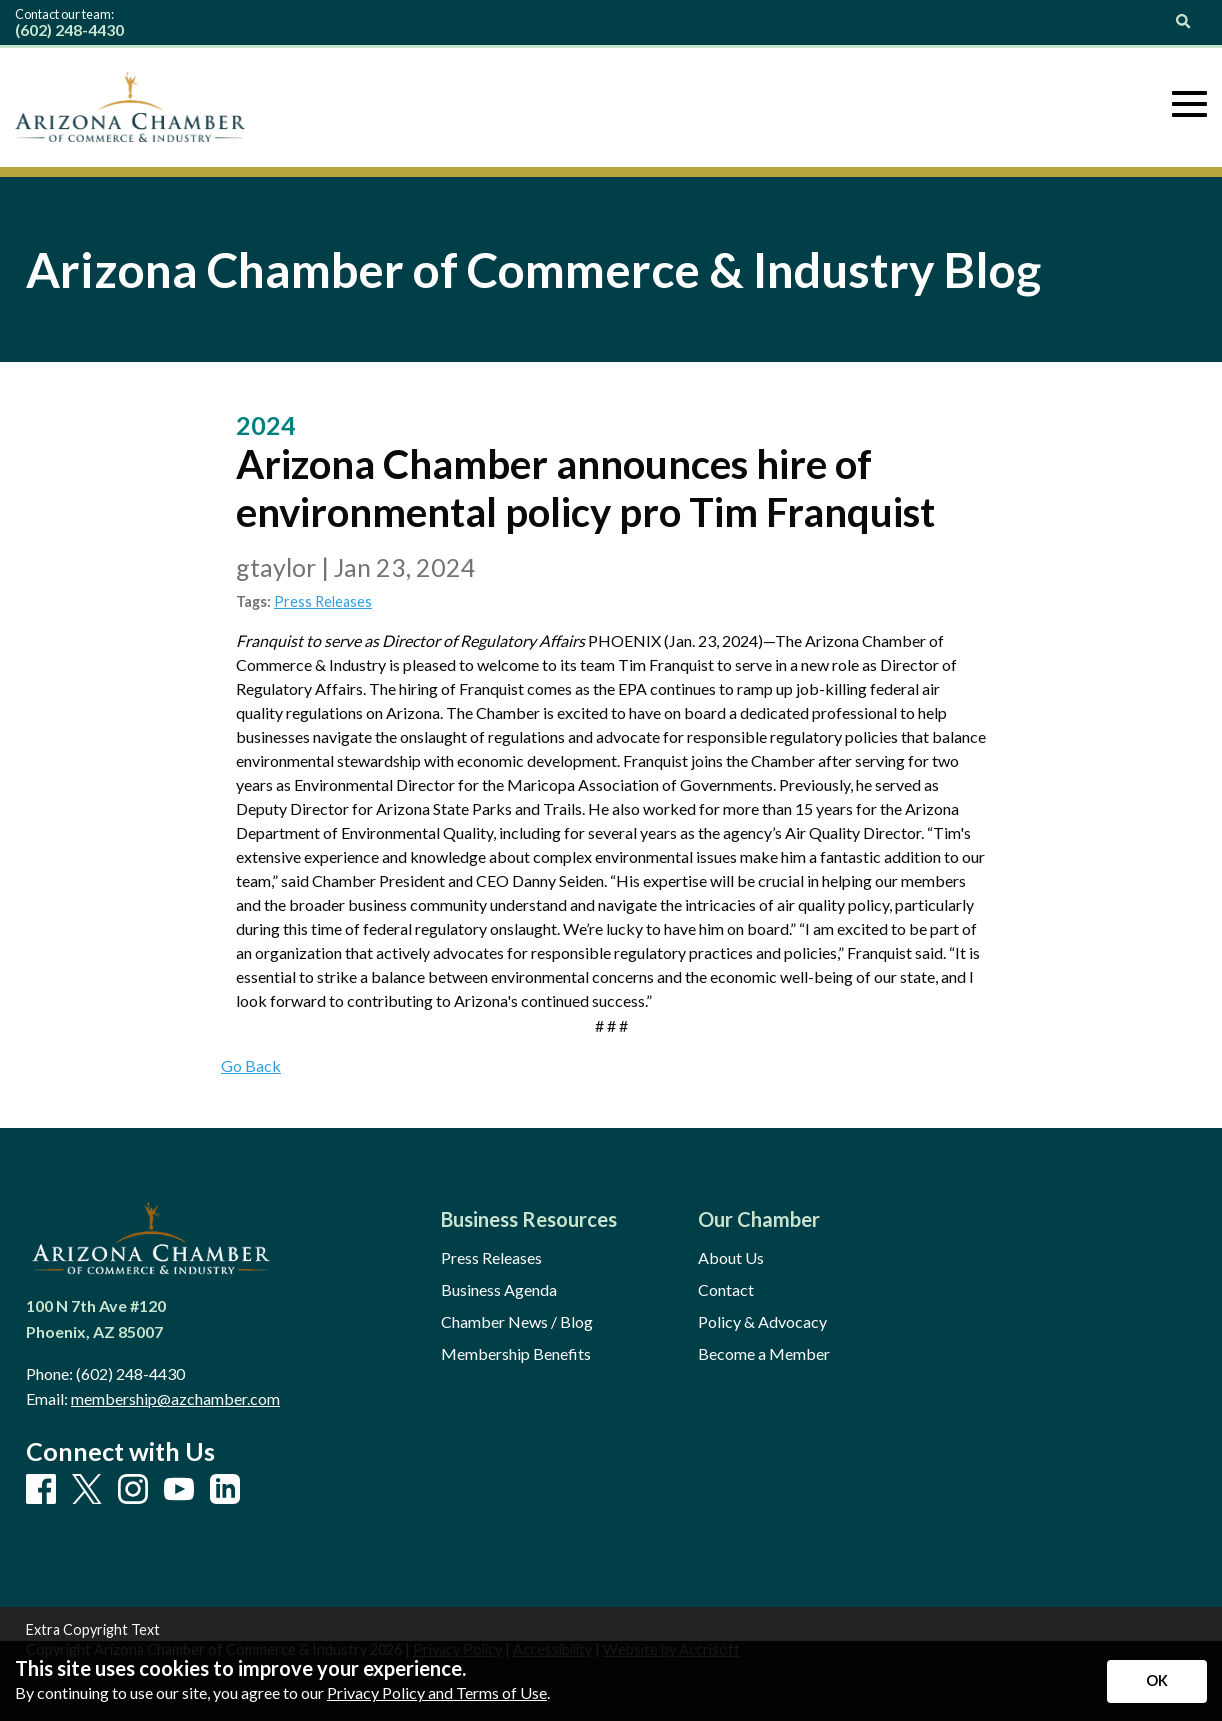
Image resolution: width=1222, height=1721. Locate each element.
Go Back (251, 1065)
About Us (731, 1258)
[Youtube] (179, 1490)
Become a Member (764, 1354)
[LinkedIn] (225, 1490)
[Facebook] (41, 1490)
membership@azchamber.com (175, 1398)
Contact (726, 1290)
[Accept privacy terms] (1157, 1681)
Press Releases (323, 601)
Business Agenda (499, 1290)
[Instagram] (133, 1490)
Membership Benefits (516, 1354)
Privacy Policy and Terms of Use (437, 1692)
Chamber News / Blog (517, 1322)
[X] (87, 1490)
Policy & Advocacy (762, 1322)
